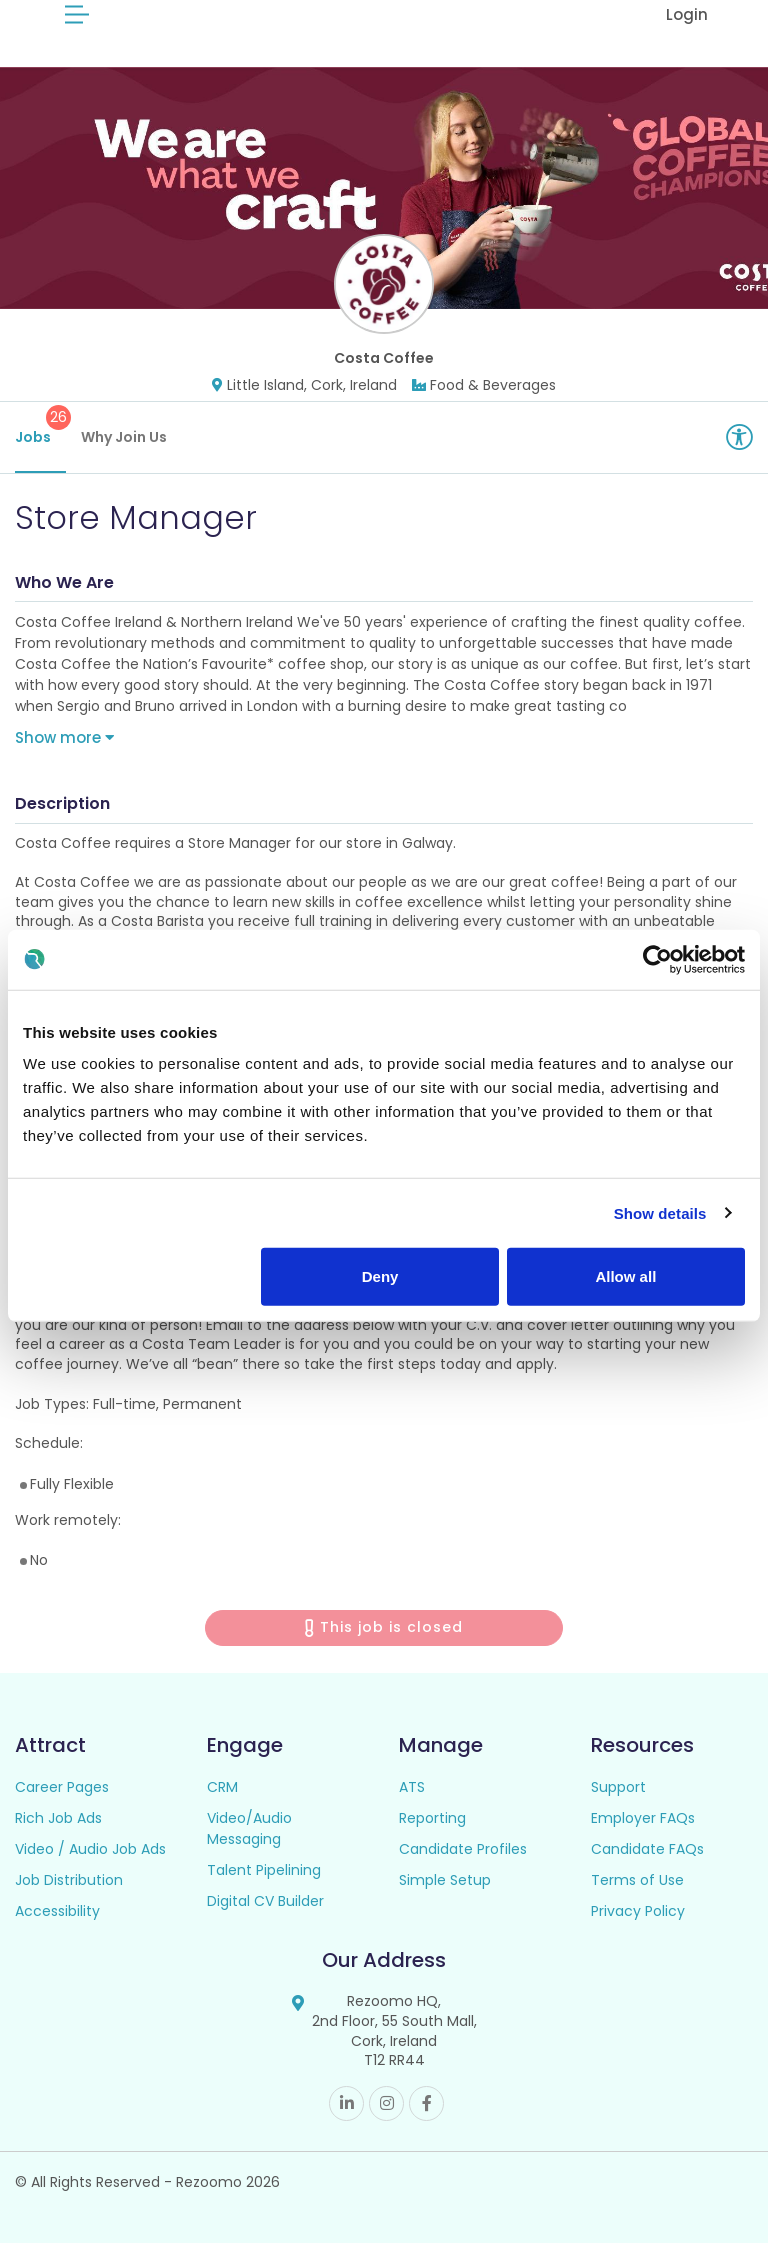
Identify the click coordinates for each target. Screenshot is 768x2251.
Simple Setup (445, 1888)
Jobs (40, 434)
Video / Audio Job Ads (90, 1857)
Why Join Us (124, 445)
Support (618, 1795)
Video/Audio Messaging (249, 1836)
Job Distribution (69, 1888)
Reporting (432, 1826)
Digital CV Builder (265, 1909)
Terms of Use (637, 1888)
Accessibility (57, 1919)
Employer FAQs (643, 1826)
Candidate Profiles (463, 1857)
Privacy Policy (638, 1919)
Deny (380, 1276)
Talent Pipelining (264, 1878)
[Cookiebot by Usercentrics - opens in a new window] (657, 959)
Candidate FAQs (647, 1857)
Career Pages (62, 1795)
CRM (222, 1795)
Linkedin (346, 2111)
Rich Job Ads (58, 1826)
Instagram (386, 2111)
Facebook (426, 2111)
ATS (412, 1795)
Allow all (625, 1276)
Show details (660, 1212)
